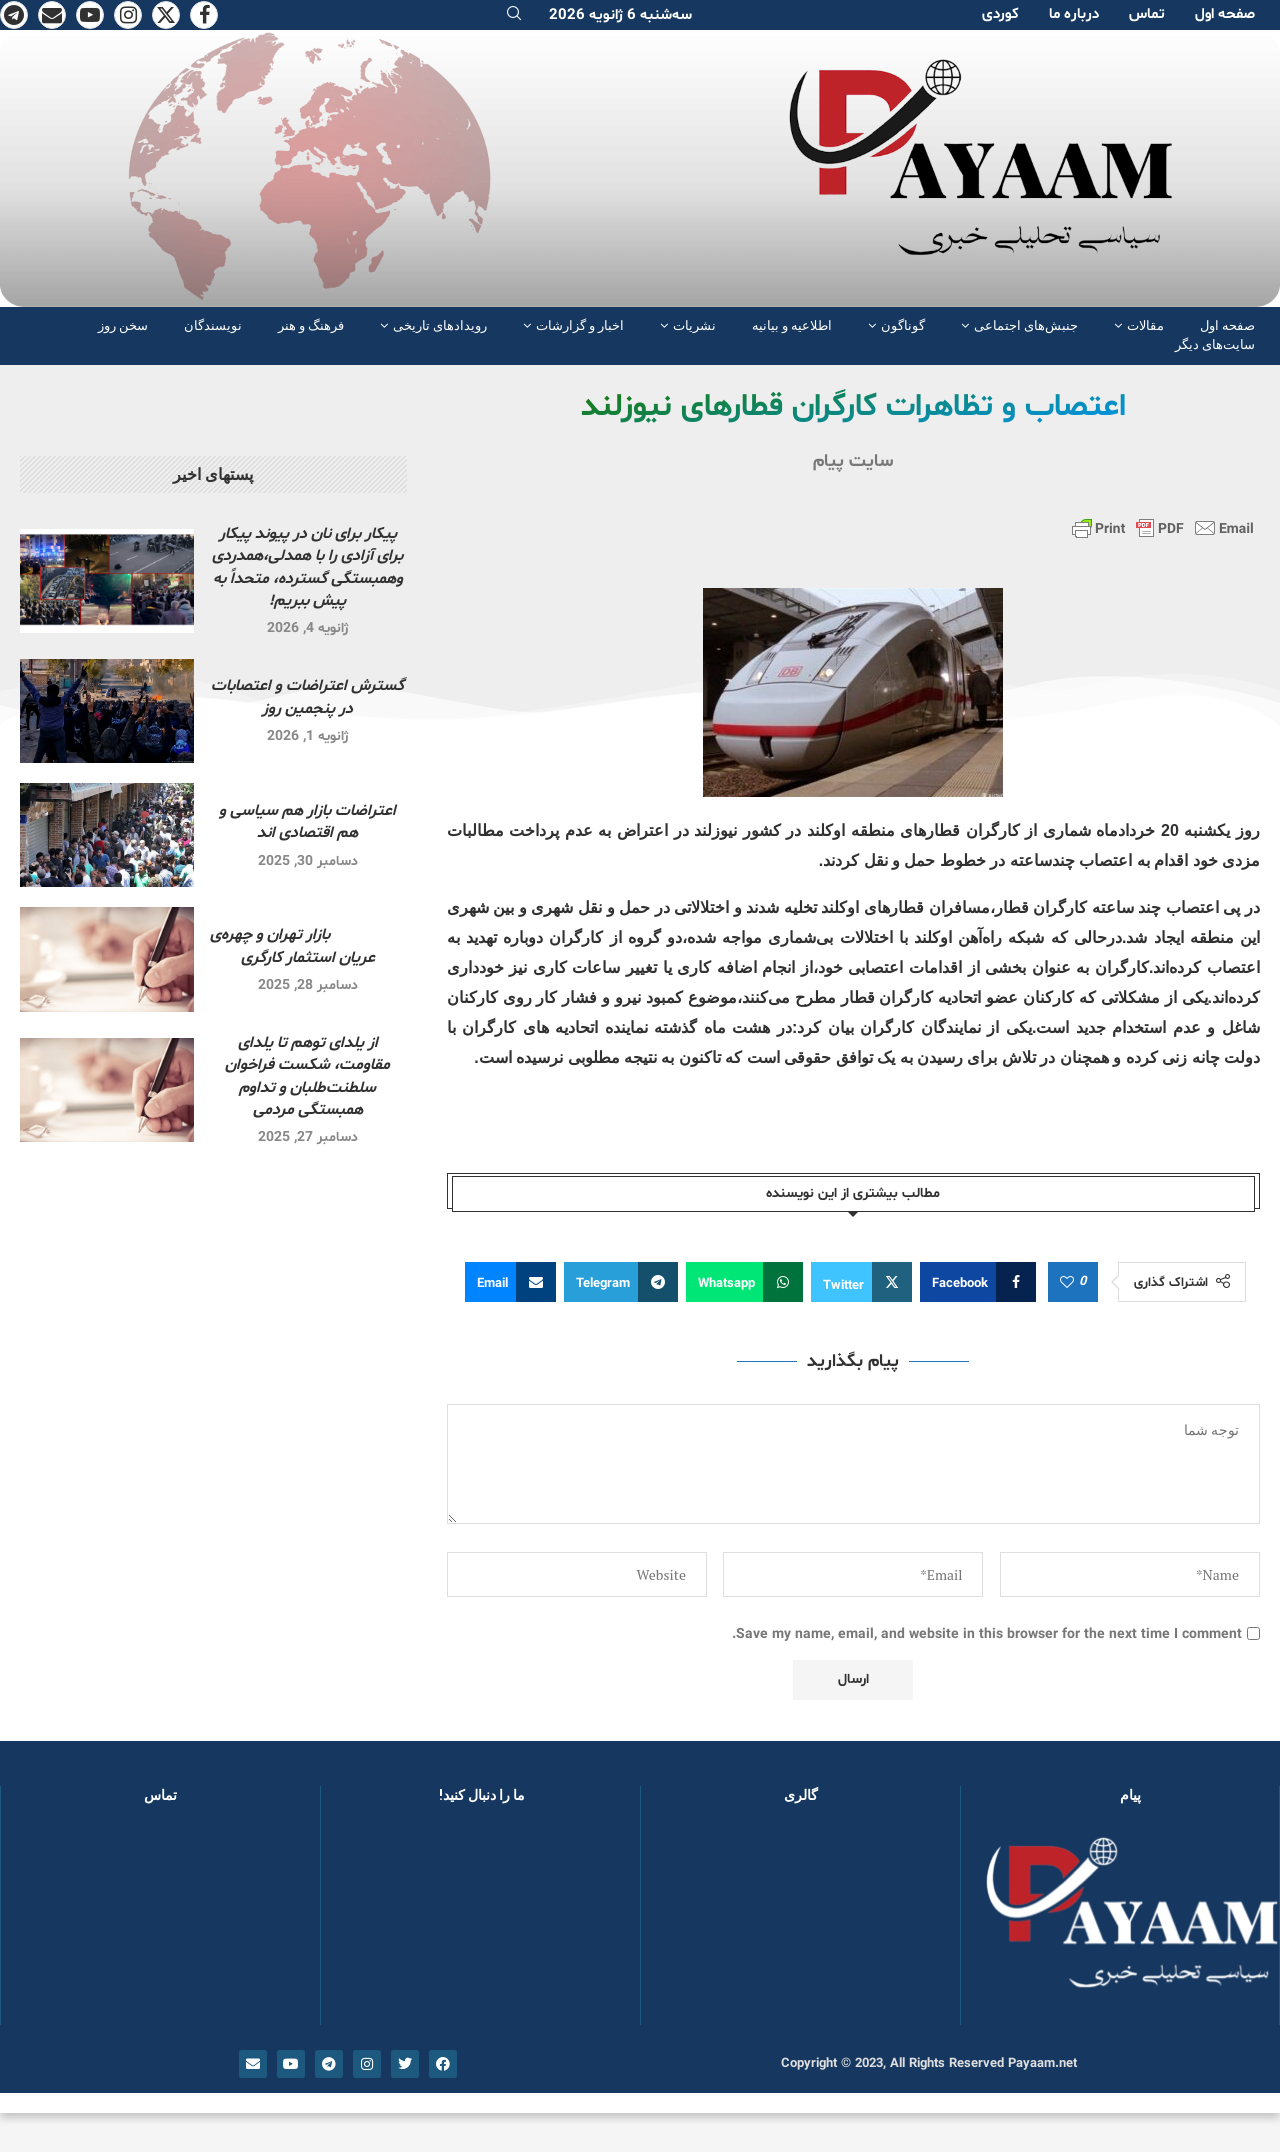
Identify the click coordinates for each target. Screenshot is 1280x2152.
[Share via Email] (510, 1282)
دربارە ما (1074, 14)
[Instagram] (128, 15)
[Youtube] (90, 15)
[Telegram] (14, 15)
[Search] (514, 15)
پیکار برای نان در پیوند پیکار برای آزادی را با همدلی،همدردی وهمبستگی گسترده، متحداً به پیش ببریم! (307, 567)
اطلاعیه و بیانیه (792, 325)
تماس (1147, 14)
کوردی (1000, 14)
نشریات (694, 325)
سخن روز (123, 325)
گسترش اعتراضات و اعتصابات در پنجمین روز (307, 697)
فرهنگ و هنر (311, 325)
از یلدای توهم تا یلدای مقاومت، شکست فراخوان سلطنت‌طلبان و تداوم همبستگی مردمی (307, 1076)
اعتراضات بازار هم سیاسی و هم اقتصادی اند (307, 822)
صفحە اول (1225, 14)
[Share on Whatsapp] (744, 1282)
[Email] (52, 15)
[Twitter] (166, 15)
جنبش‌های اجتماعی (1026, 325)
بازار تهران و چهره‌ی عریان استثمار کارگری (308, 946)
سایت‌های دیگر (1215, 344)
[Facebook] (204, 15)
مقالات (1145, 325)
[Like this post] (1067, 1283)
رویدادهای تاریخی (440, 325)
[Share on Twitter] (861, 1282)
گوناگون (903, 325)
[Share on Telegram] (621, 1282)
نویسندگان (213, 325)
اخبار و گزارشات (580, 325)
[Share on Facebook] (978, 1282)
